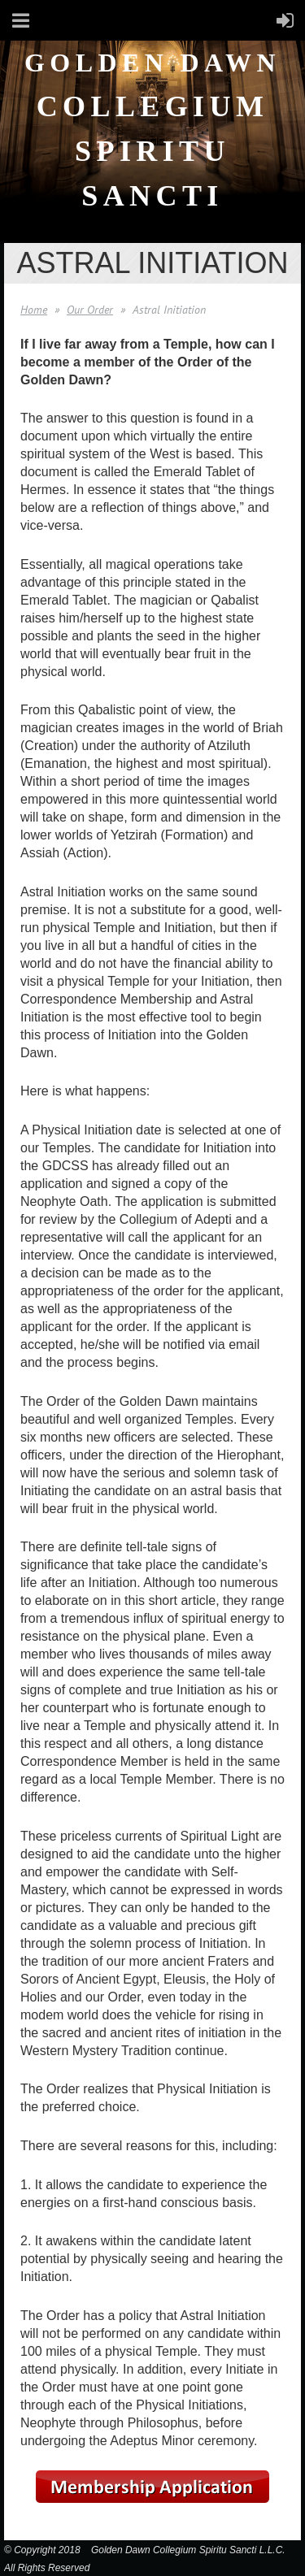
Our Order (90, 309)
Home (33, 309)
